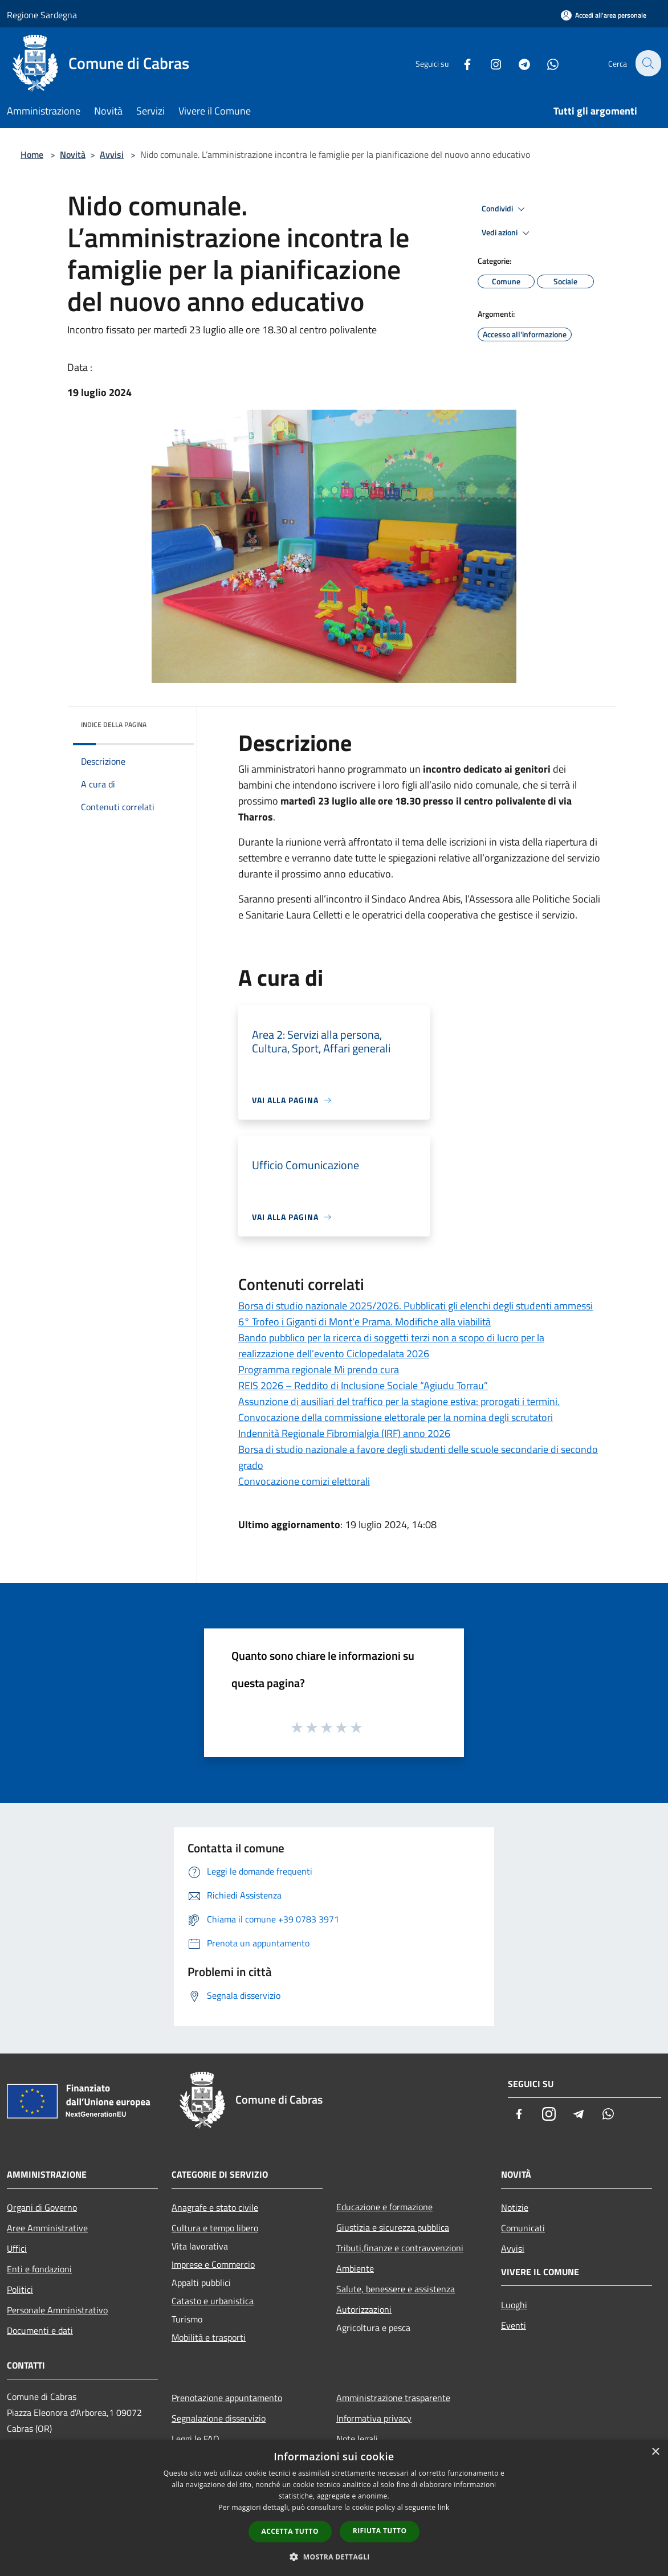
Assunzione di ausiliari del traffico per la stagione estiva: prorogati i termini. (399, 1401)
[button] (334, 2556)
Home (32, 154)
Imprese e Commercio (213, 2264)
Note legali (357, 2439)
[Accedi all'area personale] (603, 15)
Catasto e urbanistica (213, 2301)
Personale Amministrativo (57, 2310)
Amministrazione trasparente (393, 2397)
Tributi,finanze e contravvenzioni (399, 2248)
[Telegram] (517, 63)
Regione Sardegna (42, 15)
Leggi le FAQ (195, 2439)
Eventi (513, 2325)
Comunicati (523, 2228)
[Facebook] (460, 63)
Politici (20, 2289)
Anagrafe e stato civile (215, 2207)
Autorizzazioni (364, 2309)
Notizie (514, 2207)
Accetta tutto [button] (290, 2531)
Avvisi (112, 154)
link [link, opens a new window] (444, 2507)
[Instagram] (489, 63)
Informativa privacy (374, 2418)
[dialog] (334, 2508)
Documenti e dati (40, 2330)
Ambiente (355, 2268)
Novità (72, 154)
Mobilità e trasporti (209, 2337)
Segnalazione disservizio (219, 2418)
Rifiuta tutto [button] (380, 2531)
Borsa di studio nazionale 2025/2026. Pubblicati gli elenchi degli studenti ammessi (415, 1305)
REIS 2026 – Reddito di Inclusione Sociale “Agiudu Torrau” (363, 1385)
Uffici (17, 2248)
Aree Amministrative (47, 2228)
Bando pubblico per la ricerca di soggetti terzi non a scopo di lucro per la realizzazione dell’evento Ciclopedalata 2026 (391, 1345)
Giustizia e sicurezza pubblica (392, 2227)
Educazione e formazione (384, 2207)
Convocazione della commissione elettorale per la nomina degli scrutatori (395, 1417)
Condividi (505, 209)
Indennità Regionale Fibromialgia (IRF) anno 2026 (344, 1433)
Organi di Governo (42, 2207)
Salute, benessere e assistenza (395, 2289)
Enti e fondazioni (39, 2269)
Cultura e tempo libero (215, 2228)
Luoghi (514, 2305)
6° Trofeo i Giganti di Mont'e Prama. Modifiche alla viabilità (364, 1321)
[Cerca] (647, 63)
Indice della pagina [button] (113, 724)
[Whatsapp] (546, 63)
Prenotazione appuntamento (227, 2397)
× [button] (655, 2452)
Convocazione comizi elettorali (304, 1481)
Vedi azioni (507, 233)
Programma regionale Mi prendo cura (318, 1369)
